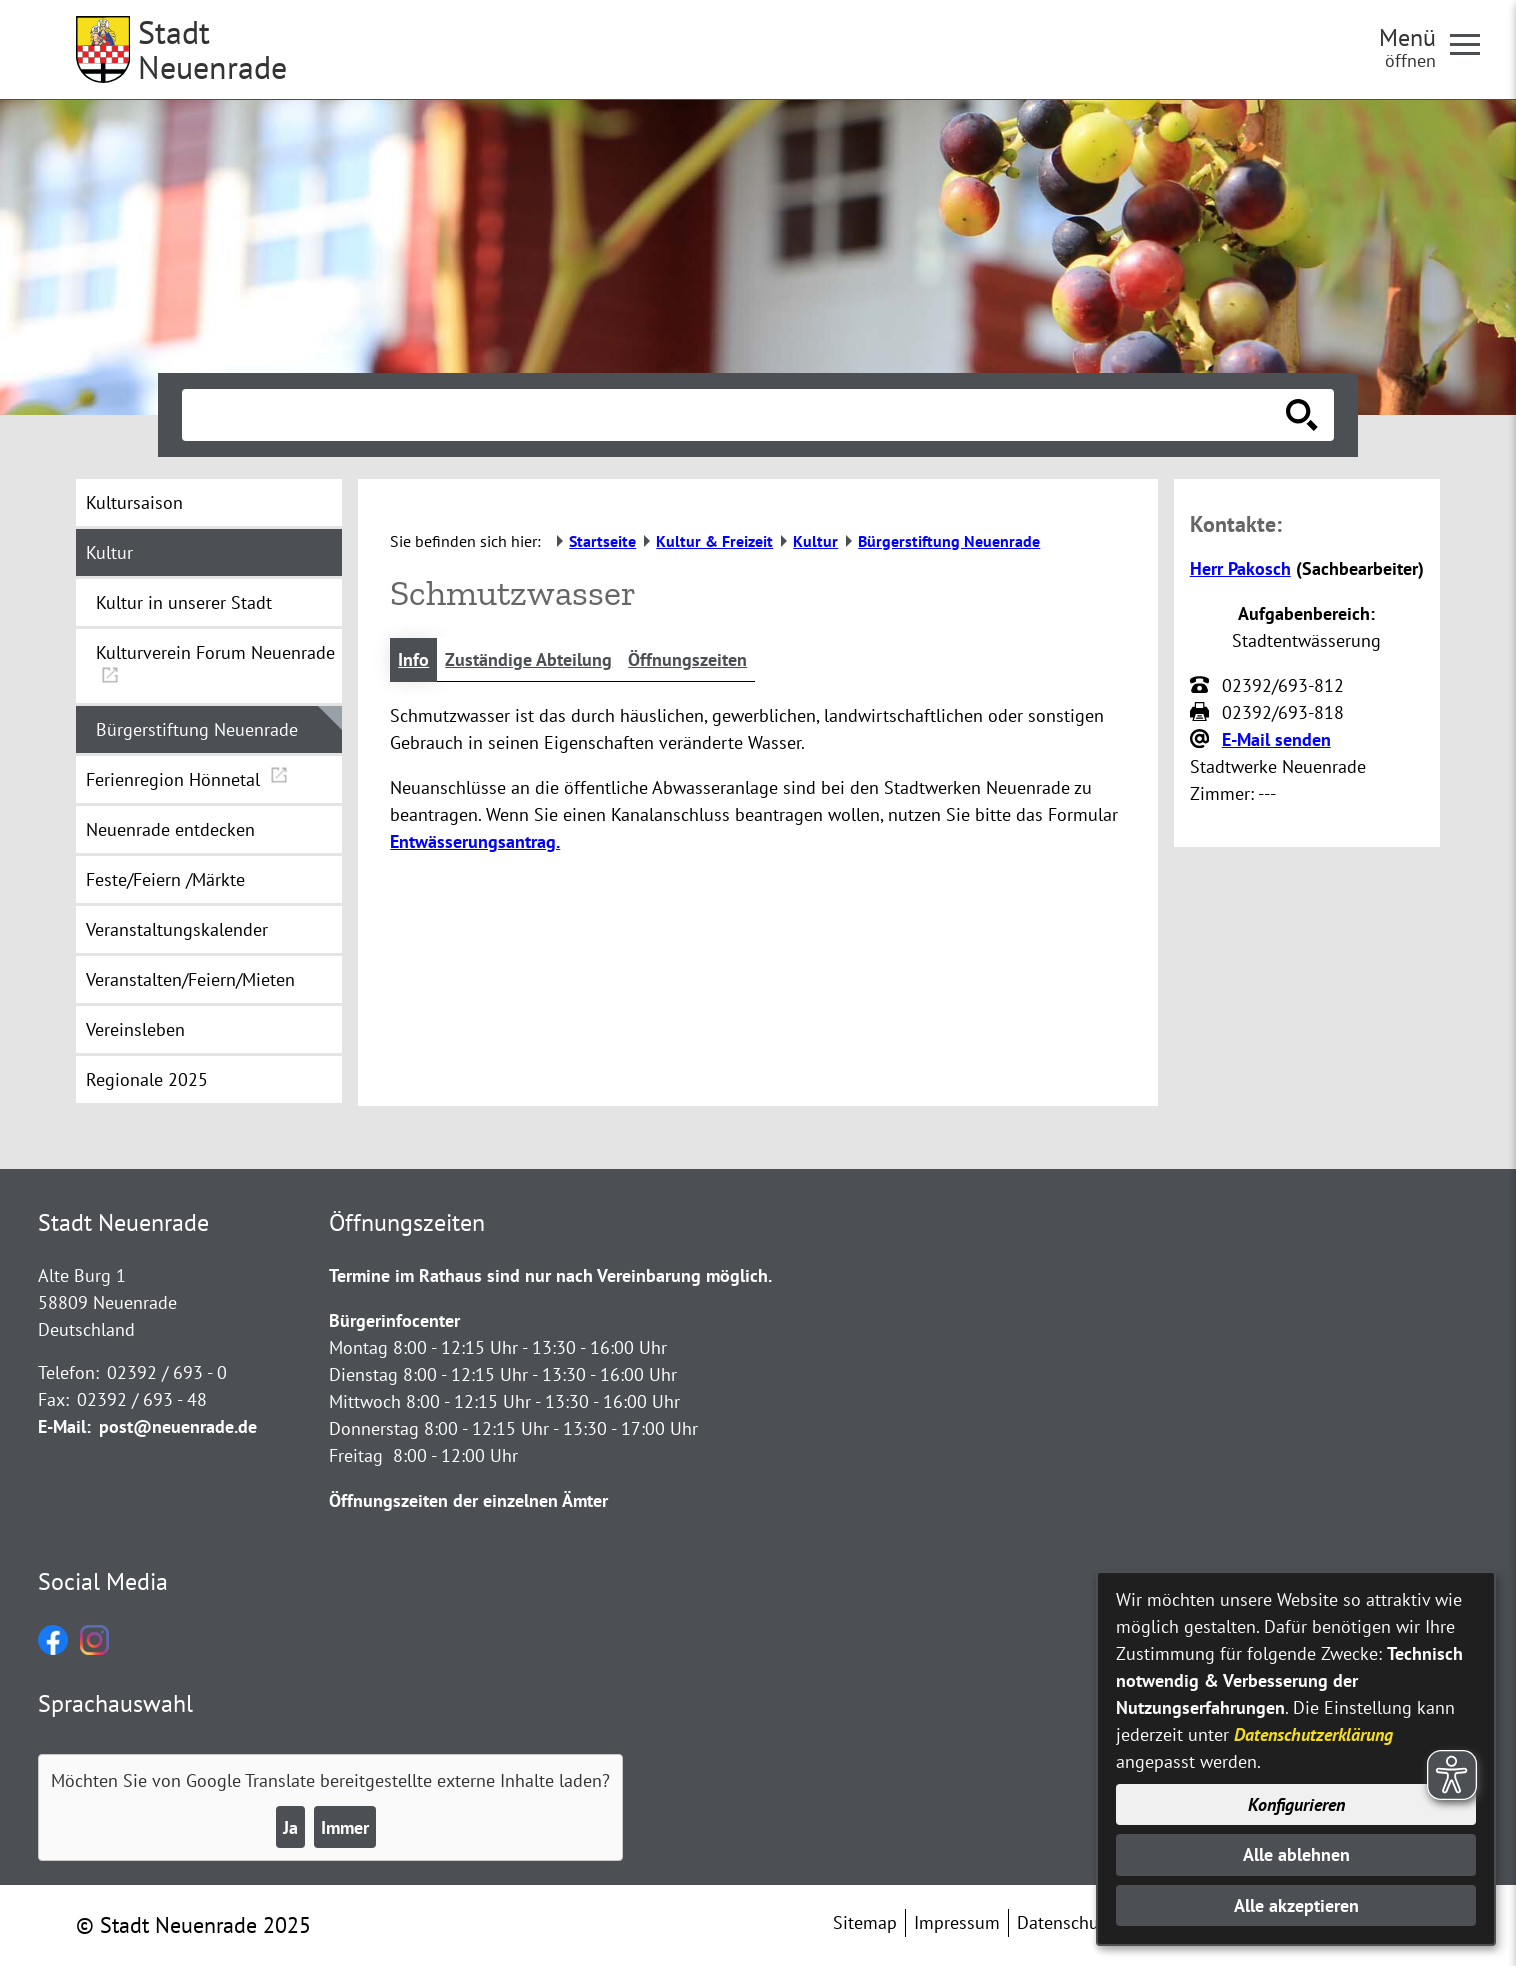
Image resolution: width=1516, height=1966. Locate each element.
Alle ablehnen (1296, 1854)
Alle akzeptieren (1296, 1905)
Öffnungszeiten (687, 659)
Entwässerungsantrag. (475, 841)
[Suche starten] (1302, 415)
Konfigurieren (1296, 1804)
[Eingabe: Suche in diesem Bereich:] (736, 415)
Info (413, 659)
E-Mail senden (1276, 739)
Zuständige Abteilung (528, 659)
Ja (290, 1827)
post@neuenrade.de (178, 1426)
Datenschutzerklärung (1313, 1734)
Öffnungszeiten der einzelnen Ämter (468, 1500)
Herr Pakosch (1240, 568)
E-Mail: (64, 1426)
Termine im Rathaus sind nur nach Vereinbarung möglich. (550, 1275)
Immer (345, 1827)
